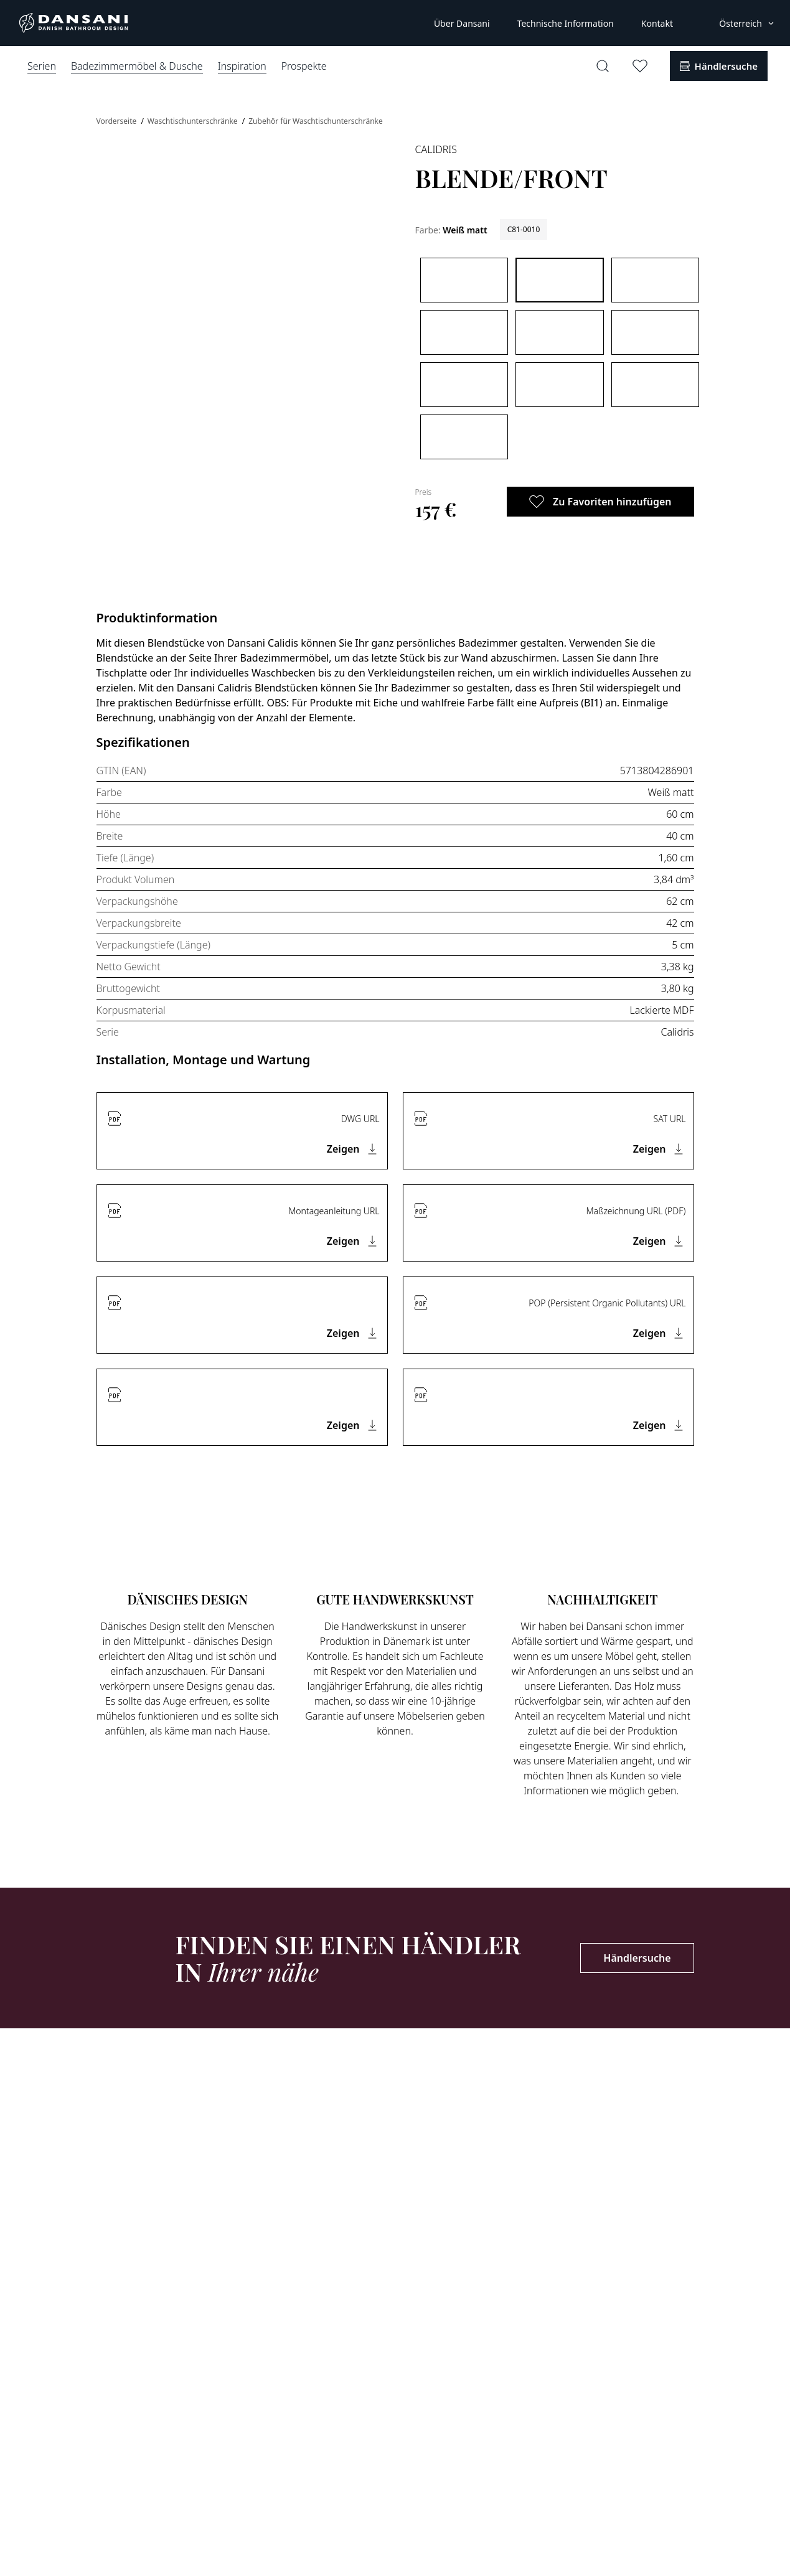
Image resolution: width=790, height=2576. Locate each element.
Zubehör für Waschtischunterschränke (315, 121)
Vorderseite (117, 121)
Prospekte (304, 66)
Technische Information (565, 23)
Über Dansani (462, 23)
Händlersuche (636, 1958)
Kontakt (657, 23)
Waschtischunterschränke (194, 121)
